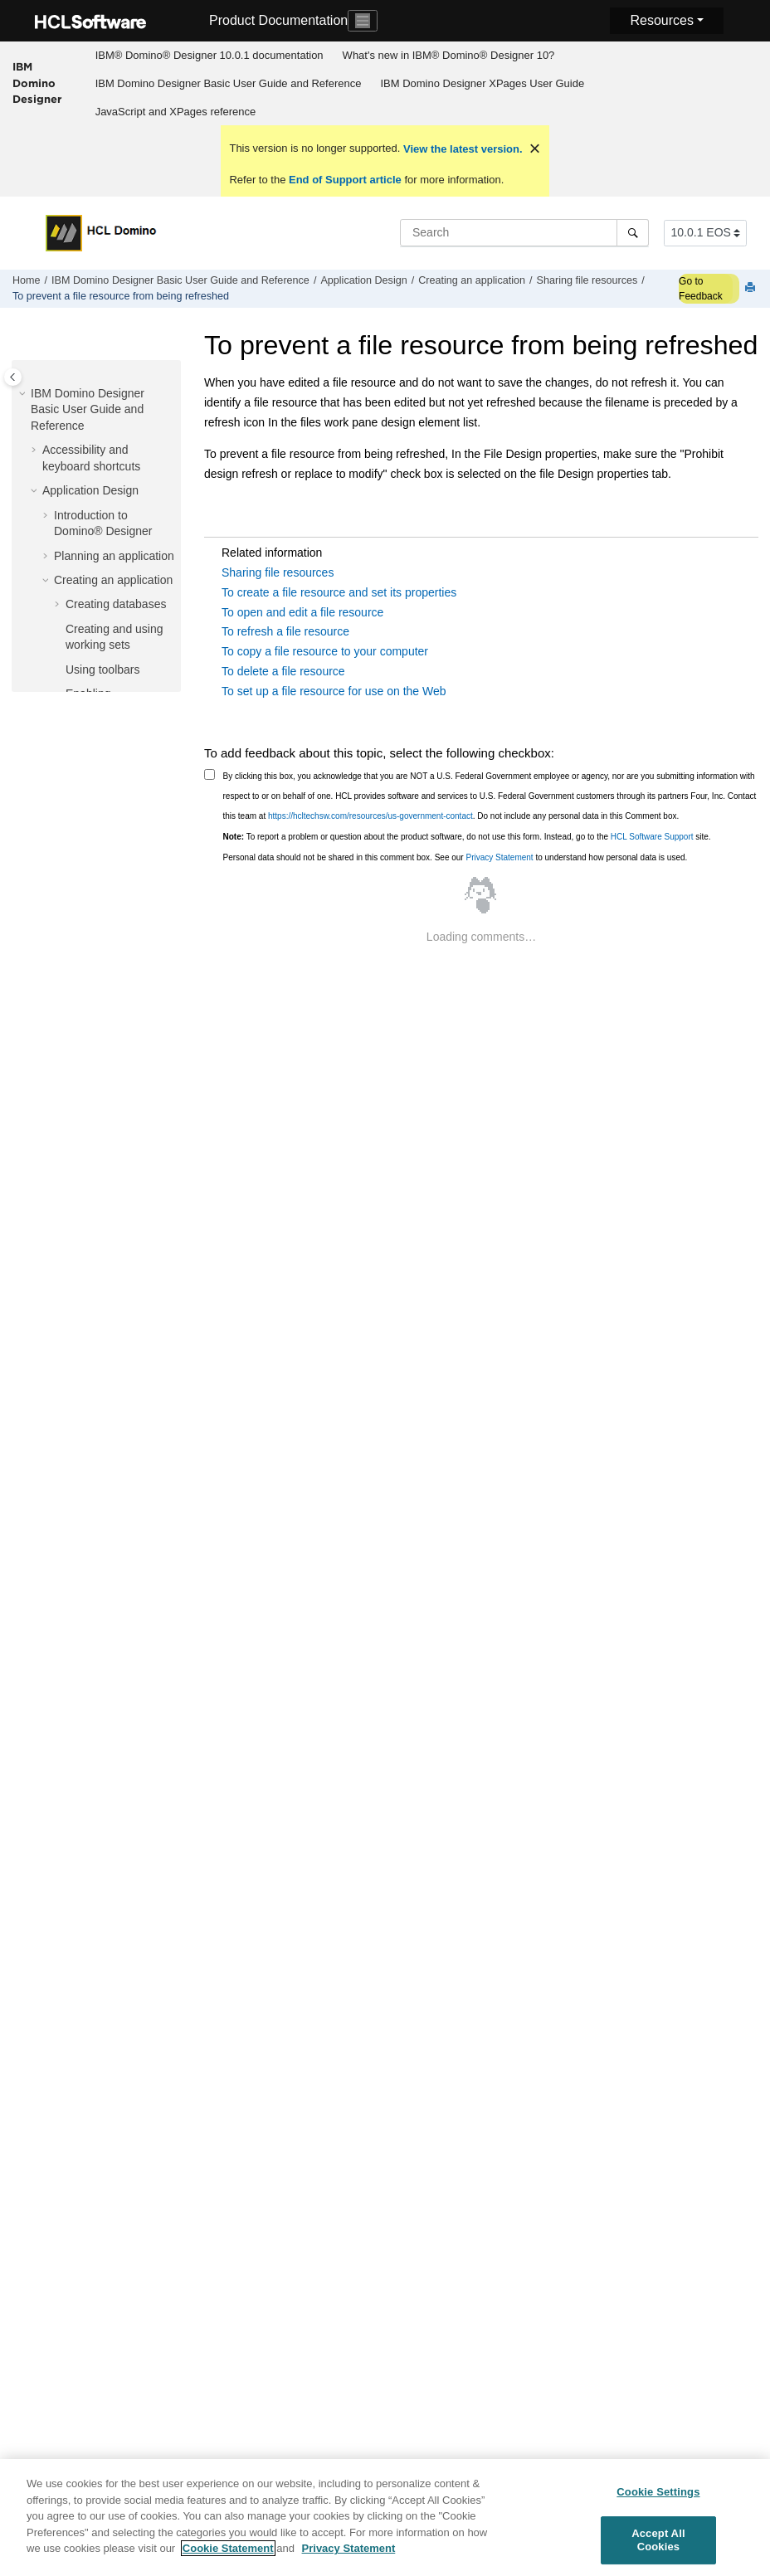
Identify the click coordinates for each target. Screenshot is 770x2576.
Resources (661, 20)
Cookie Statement (228, 2556)
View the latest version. (461, 149)
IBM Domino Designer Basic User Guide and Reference (228, 83)
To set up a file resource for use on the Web (334, 691)
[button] (24, 394)
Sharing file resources (587, 280)
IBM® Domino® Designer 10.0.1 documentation (209, 55)
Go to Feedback (701, 288)
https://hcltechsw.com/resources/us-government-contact (370, 816)
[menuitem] (209, 55)
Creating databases (116, 604)
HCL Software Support (652, 836)
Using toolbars (103, 669)
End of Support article (344, 179)
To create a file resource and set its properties (339, 592)
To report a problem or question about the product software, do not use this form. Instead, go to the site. (467, 836)
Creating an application (471, 280)
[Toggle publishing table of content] (13, 377)
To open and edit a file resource (302, 612)
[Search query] (524, 232)
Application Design (363, 280)
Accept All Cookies (658, 2548)
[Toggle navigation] (363, 21)
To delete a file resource (283, 671)
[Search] (632, 232)
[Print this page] (752, 288)
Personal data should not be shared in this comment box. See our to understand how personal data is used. (455, 857)
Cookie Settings (657, 2499)
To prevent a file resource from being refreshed (120, 296)
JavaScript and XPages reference (175, 111)
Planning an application (114, 555)
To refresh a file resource (285, 631)
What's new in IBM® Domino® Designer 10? (449, 55)
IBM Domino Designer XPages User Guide (482, 83)
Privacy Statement (499, 857)
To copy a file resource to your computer (325, 651)
